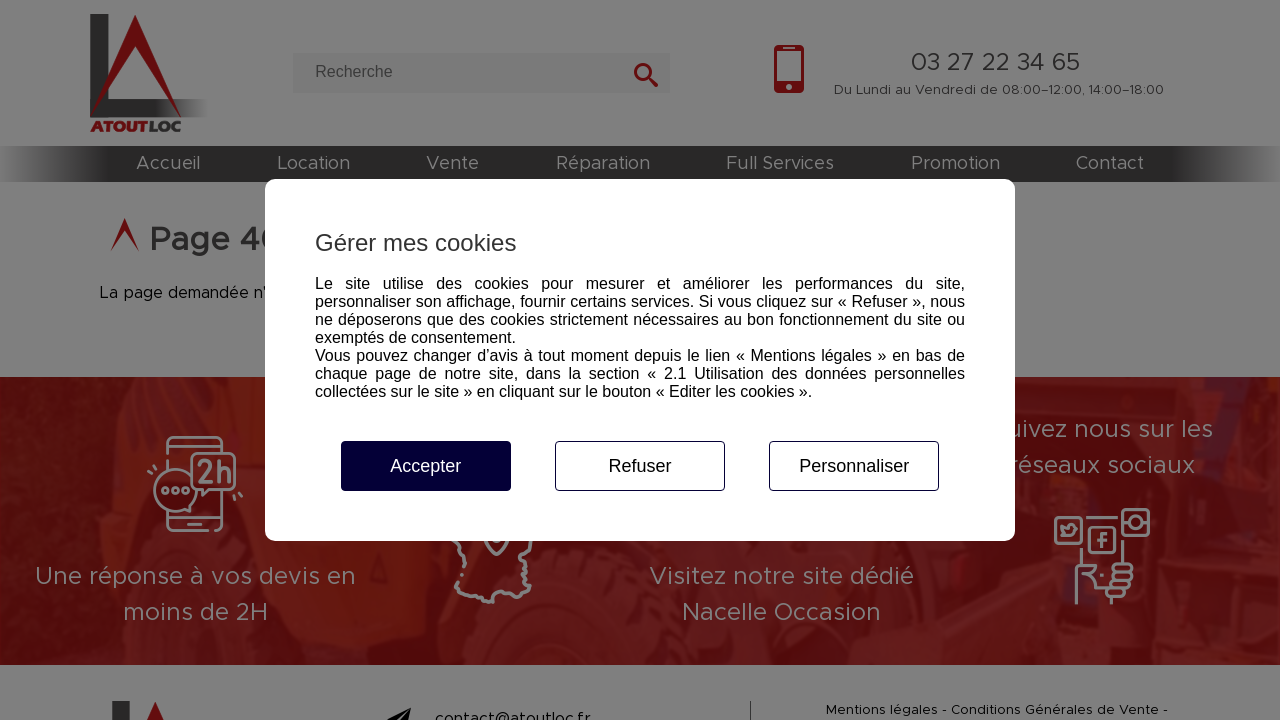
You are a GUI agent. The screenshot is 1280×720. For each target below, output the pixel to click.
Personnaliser (854, 466)
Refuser (639, 466)
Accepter (425, 466)
